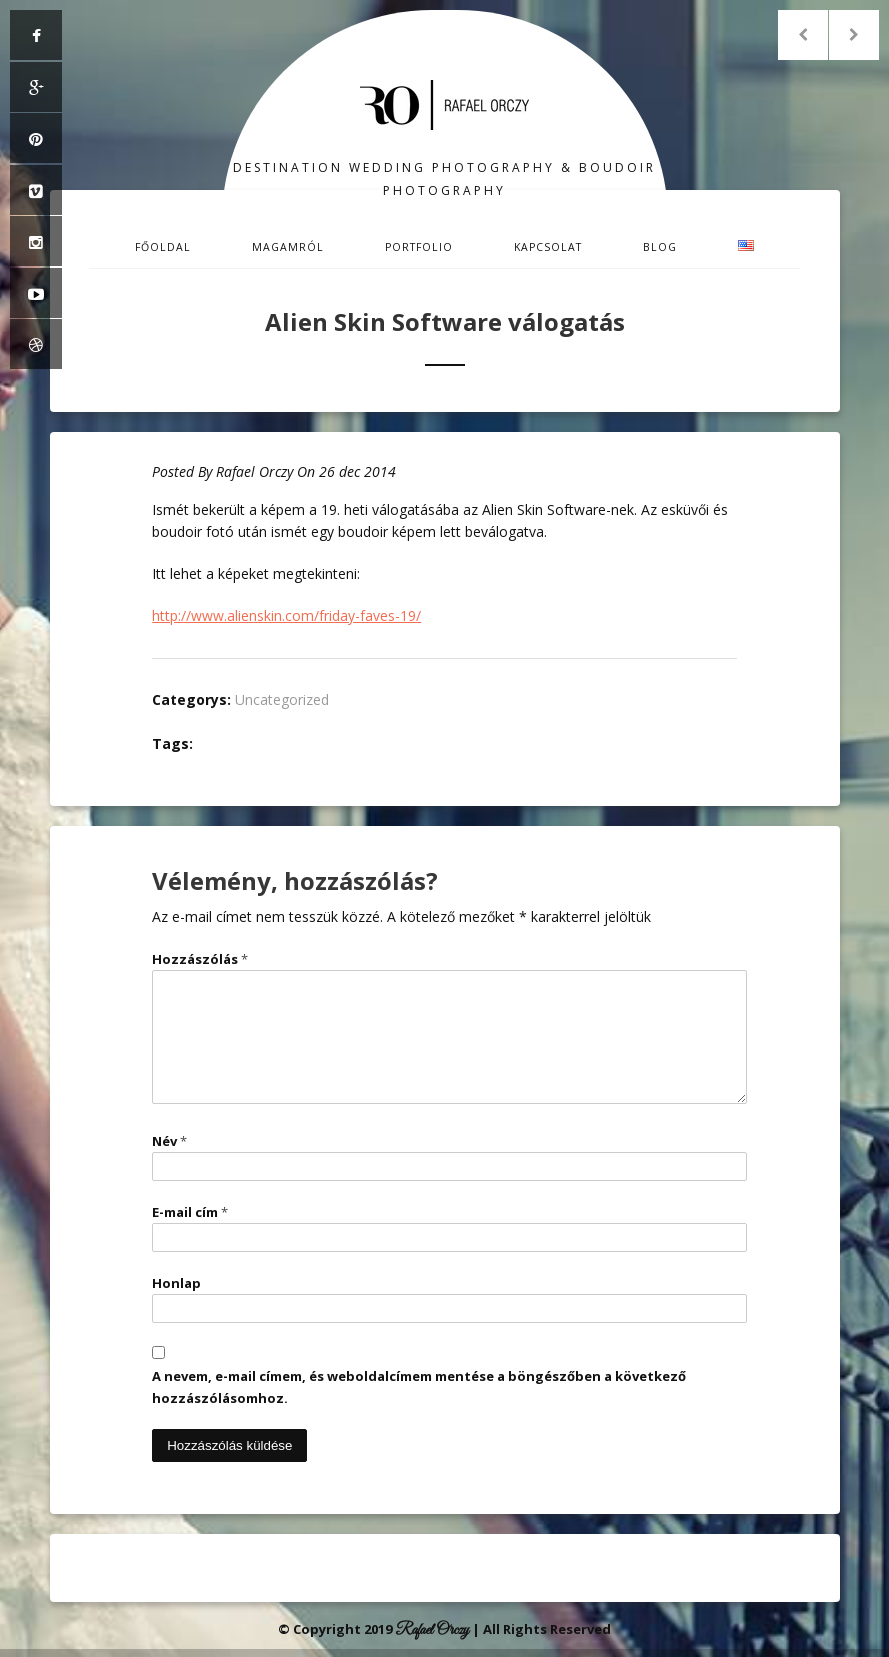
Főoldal (163, 247)
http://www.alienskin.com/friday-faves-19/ (286, 615)
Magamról (288, 247)
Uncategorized (282, 699)
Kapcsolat (548, 247)
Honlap (176, 1283)
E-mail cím (190, 1212)
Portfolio (419, 247)
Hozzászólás (200, 959)
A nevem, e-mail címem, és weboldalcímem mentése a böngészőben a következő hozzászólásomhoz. (419, 1387)
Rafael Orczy (254, 471)
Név (169, 1141)
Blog (660, 247)
